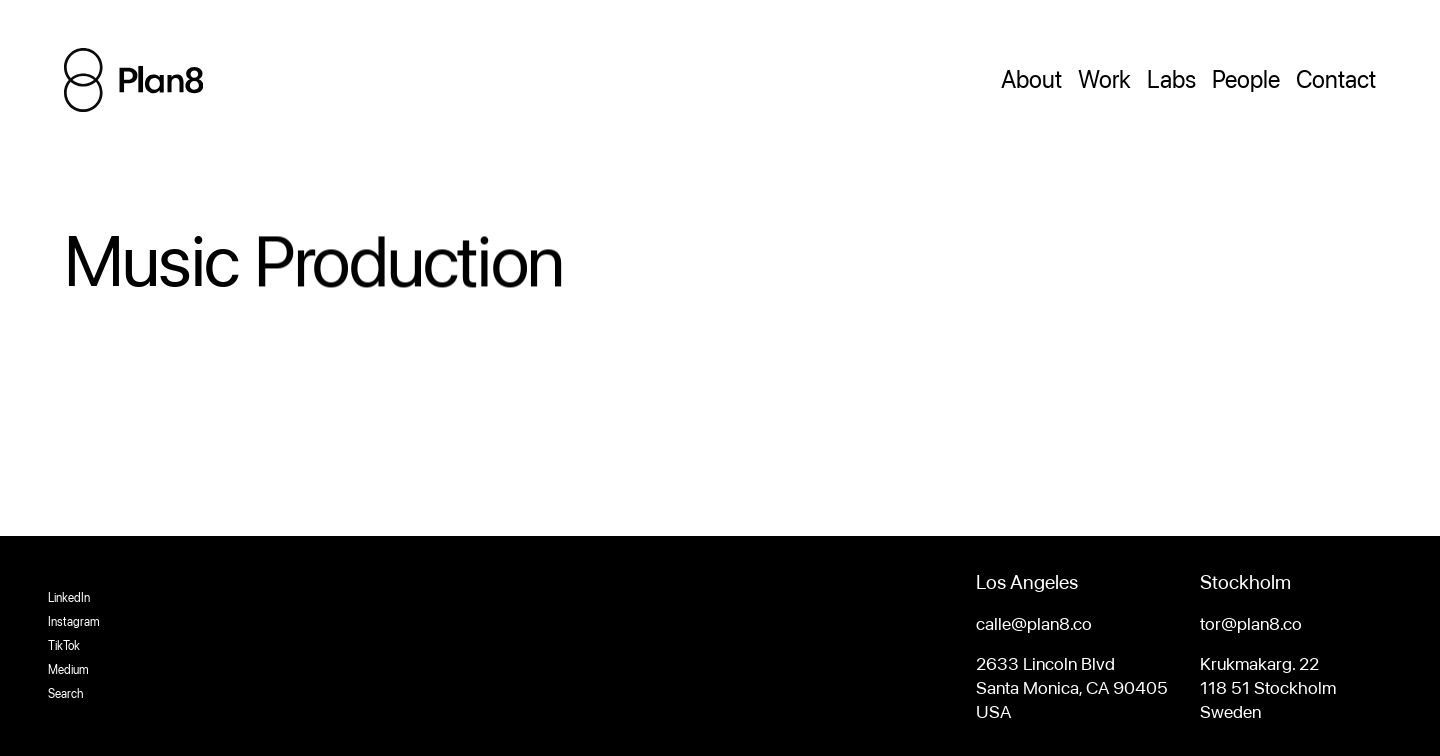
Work (1104, 79)
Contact (1336, 79)
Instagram (74, 622)
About (1031, 79)
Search (65, 694)
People (1246, 79)
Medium (68, 670)
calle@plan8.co (1034, 623)
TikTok (64, 646)
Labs (1171, 79)
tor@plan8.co (1251, 623)
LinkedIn (69, 598)
